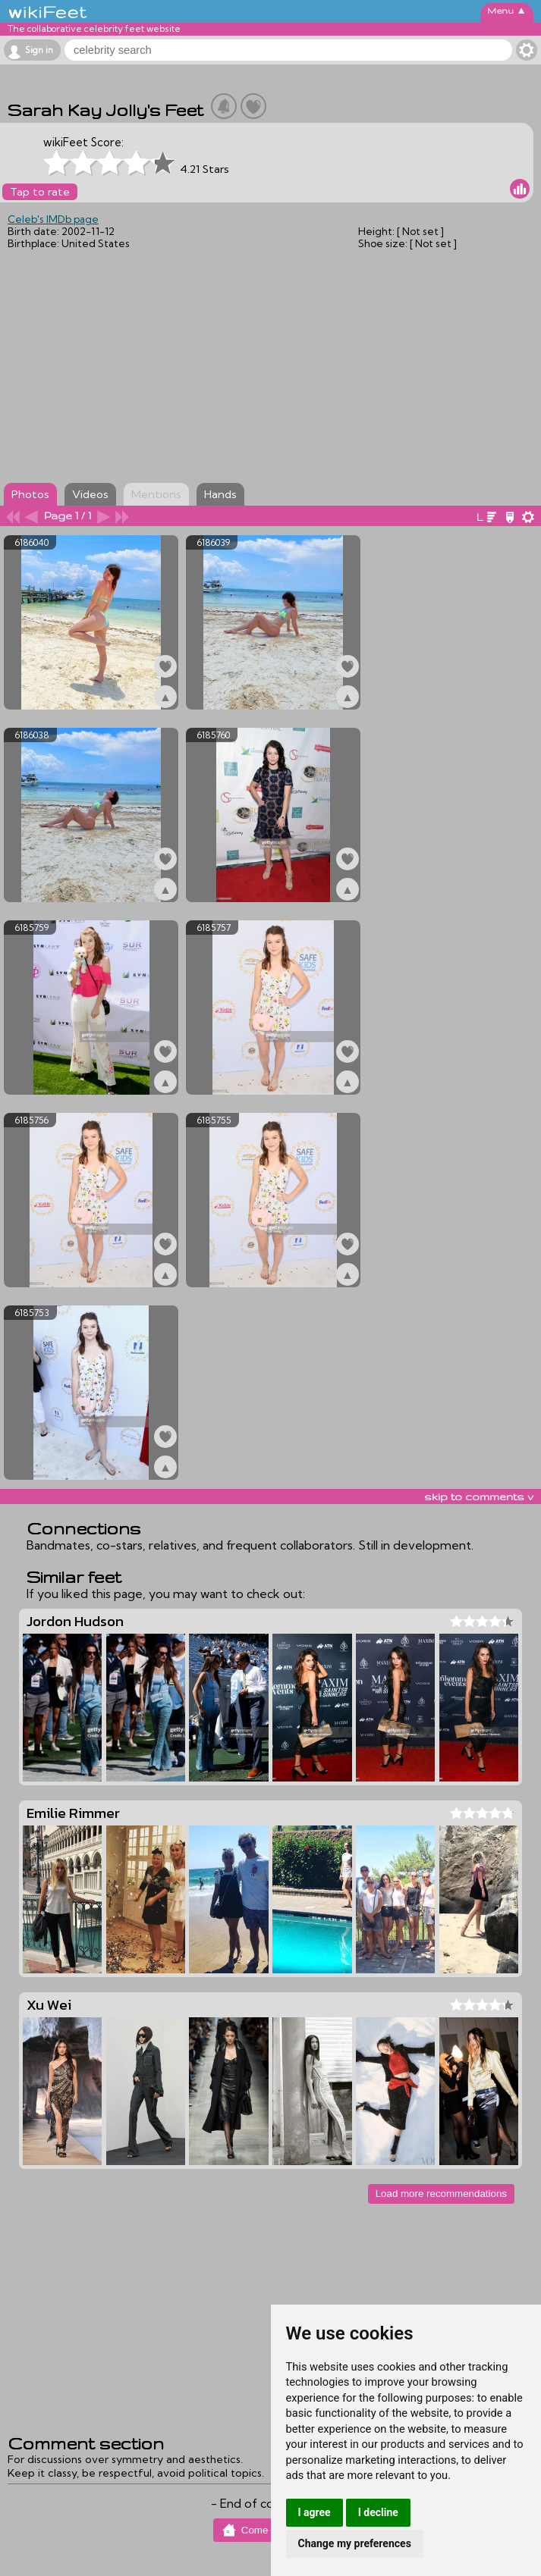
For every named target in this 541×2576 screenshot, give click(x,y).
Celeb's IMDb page (53, 219)
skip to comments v (478, 1496)
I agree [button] (314, 2512)
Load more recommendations (441, 2193)
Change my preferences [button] (354, 2543)
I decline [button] (378, 2512)
